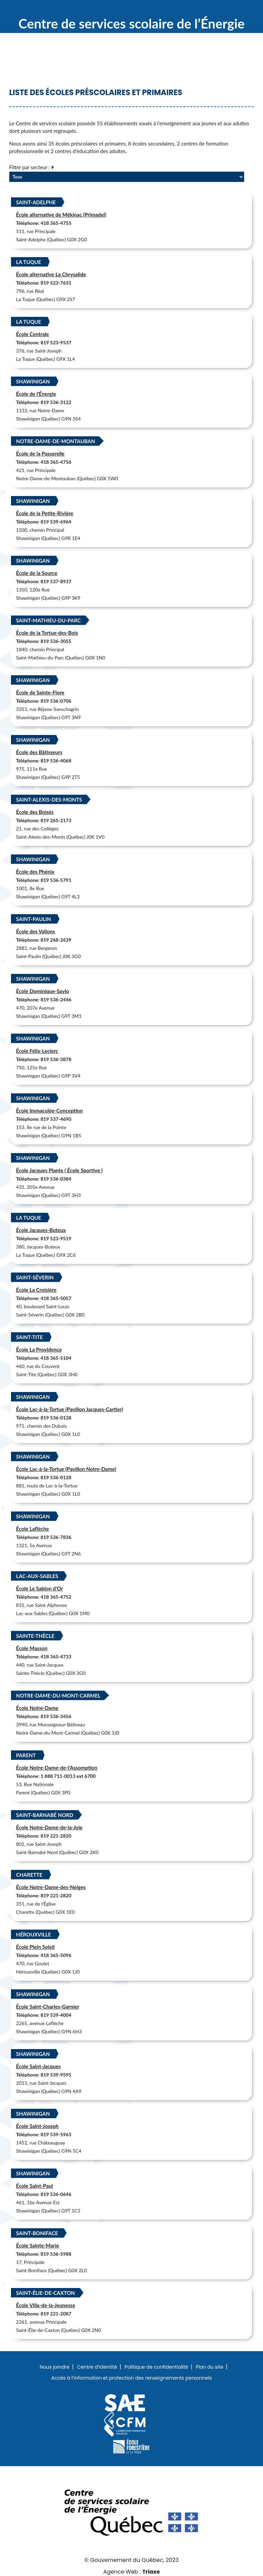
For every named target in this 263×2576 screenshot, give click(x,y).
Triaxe (151, 2572)
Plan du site (209, 2367)
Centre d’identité (97, 2367)
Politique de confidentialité (156, 2367)
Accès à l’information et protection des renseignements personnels (131, 2378)
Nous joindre (55, 2367)
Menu (244, 10)
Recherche (222, 10)
